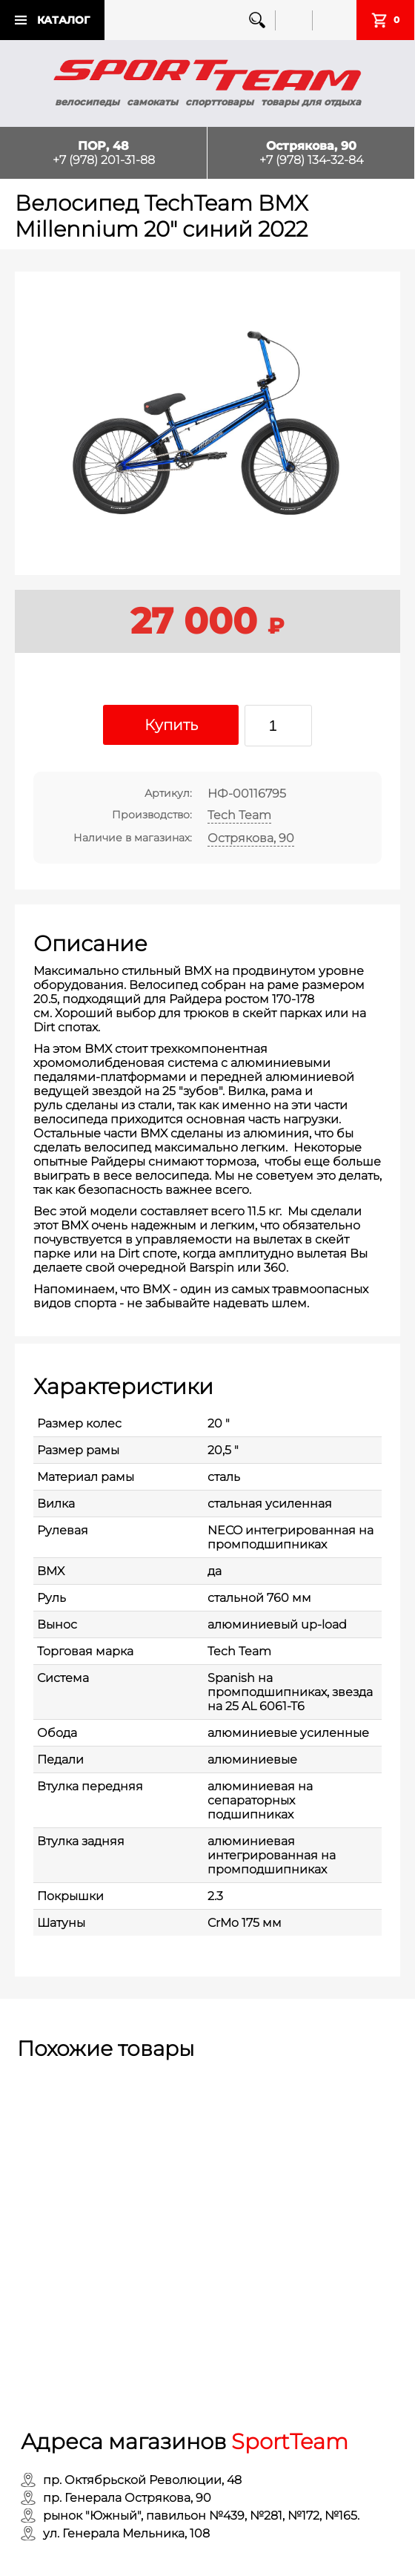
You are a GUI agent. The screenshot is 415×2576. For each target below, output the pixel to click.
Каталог (63, 20)
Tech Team (239, 815)
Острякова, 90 (251, 838)
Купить (171, 725)
